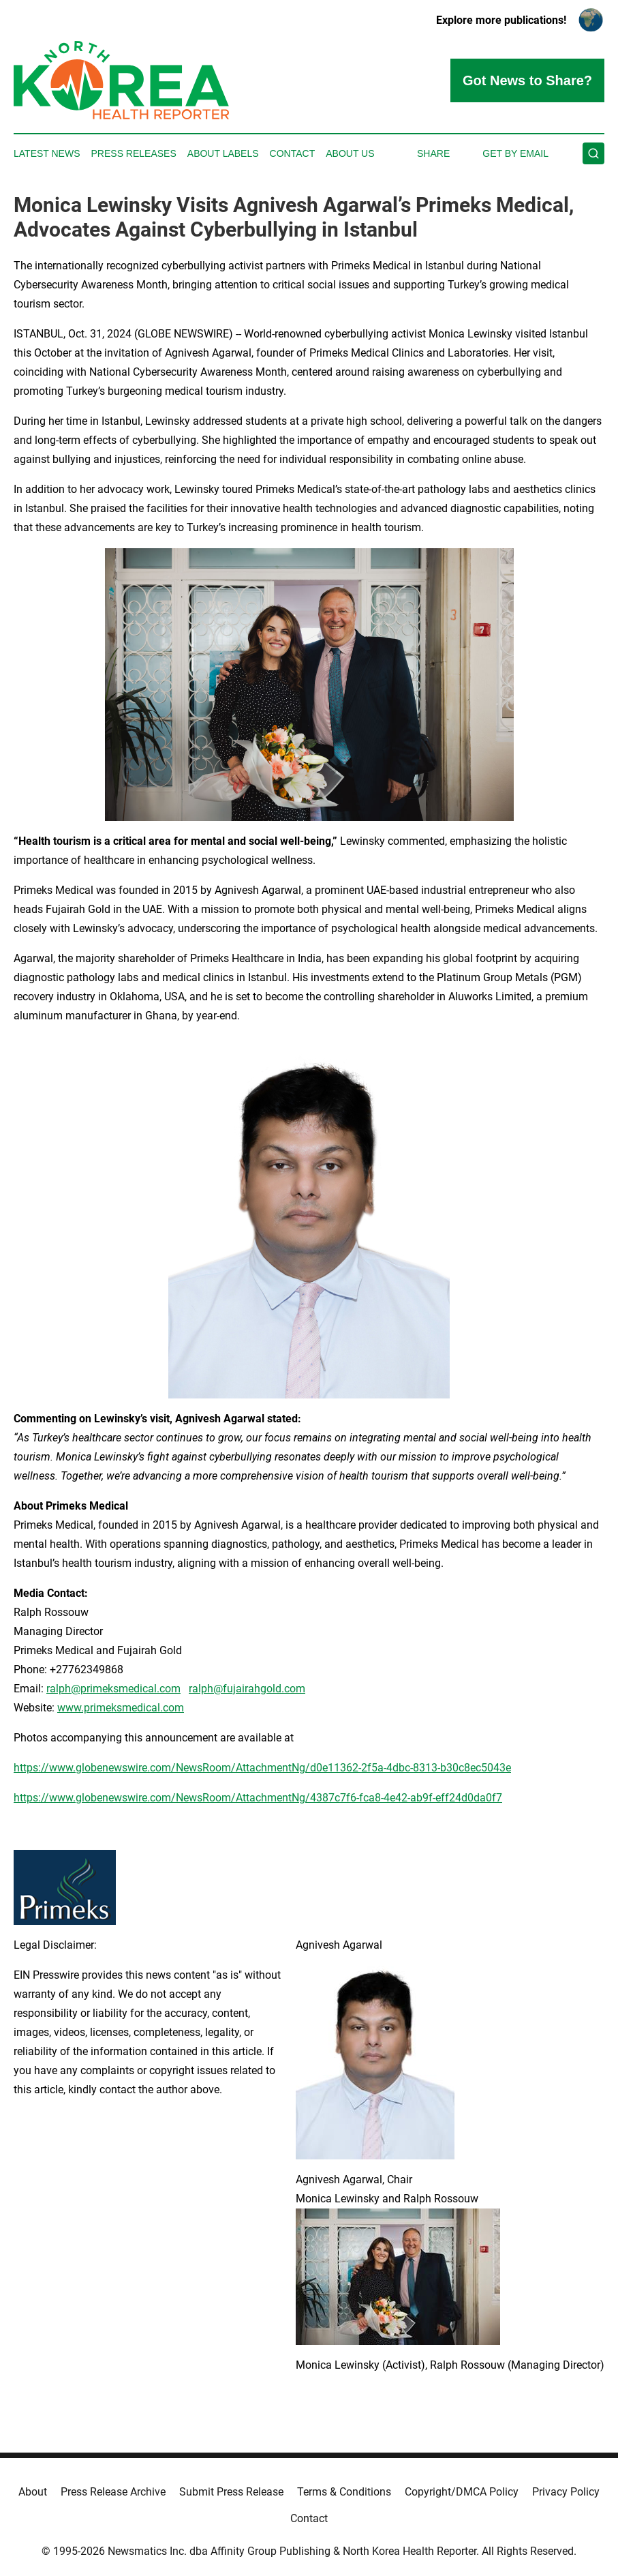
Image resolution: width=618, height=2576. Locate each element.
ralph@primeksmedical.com (113, 1688)
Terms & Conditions (344, 2491)
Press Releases (133, 153)
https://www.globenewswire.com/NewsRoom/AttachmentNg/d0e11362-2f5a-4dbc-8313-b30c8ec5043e (262, 1767)
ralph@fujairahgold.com (247, 1688)
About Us (350, 153)
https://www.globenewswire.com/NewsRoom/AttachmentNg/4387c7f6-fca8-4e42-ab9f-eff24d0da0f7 (258, 1797)
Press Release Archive (113, 2491)
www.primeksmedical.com (120, 1707)
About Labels (223, 153)
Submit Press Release (231, 2491)
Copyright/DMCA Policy (462, 2491)
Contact (292, 153)
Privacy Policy (566, 2491)
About (32, 2491)
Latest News (47, 153)
